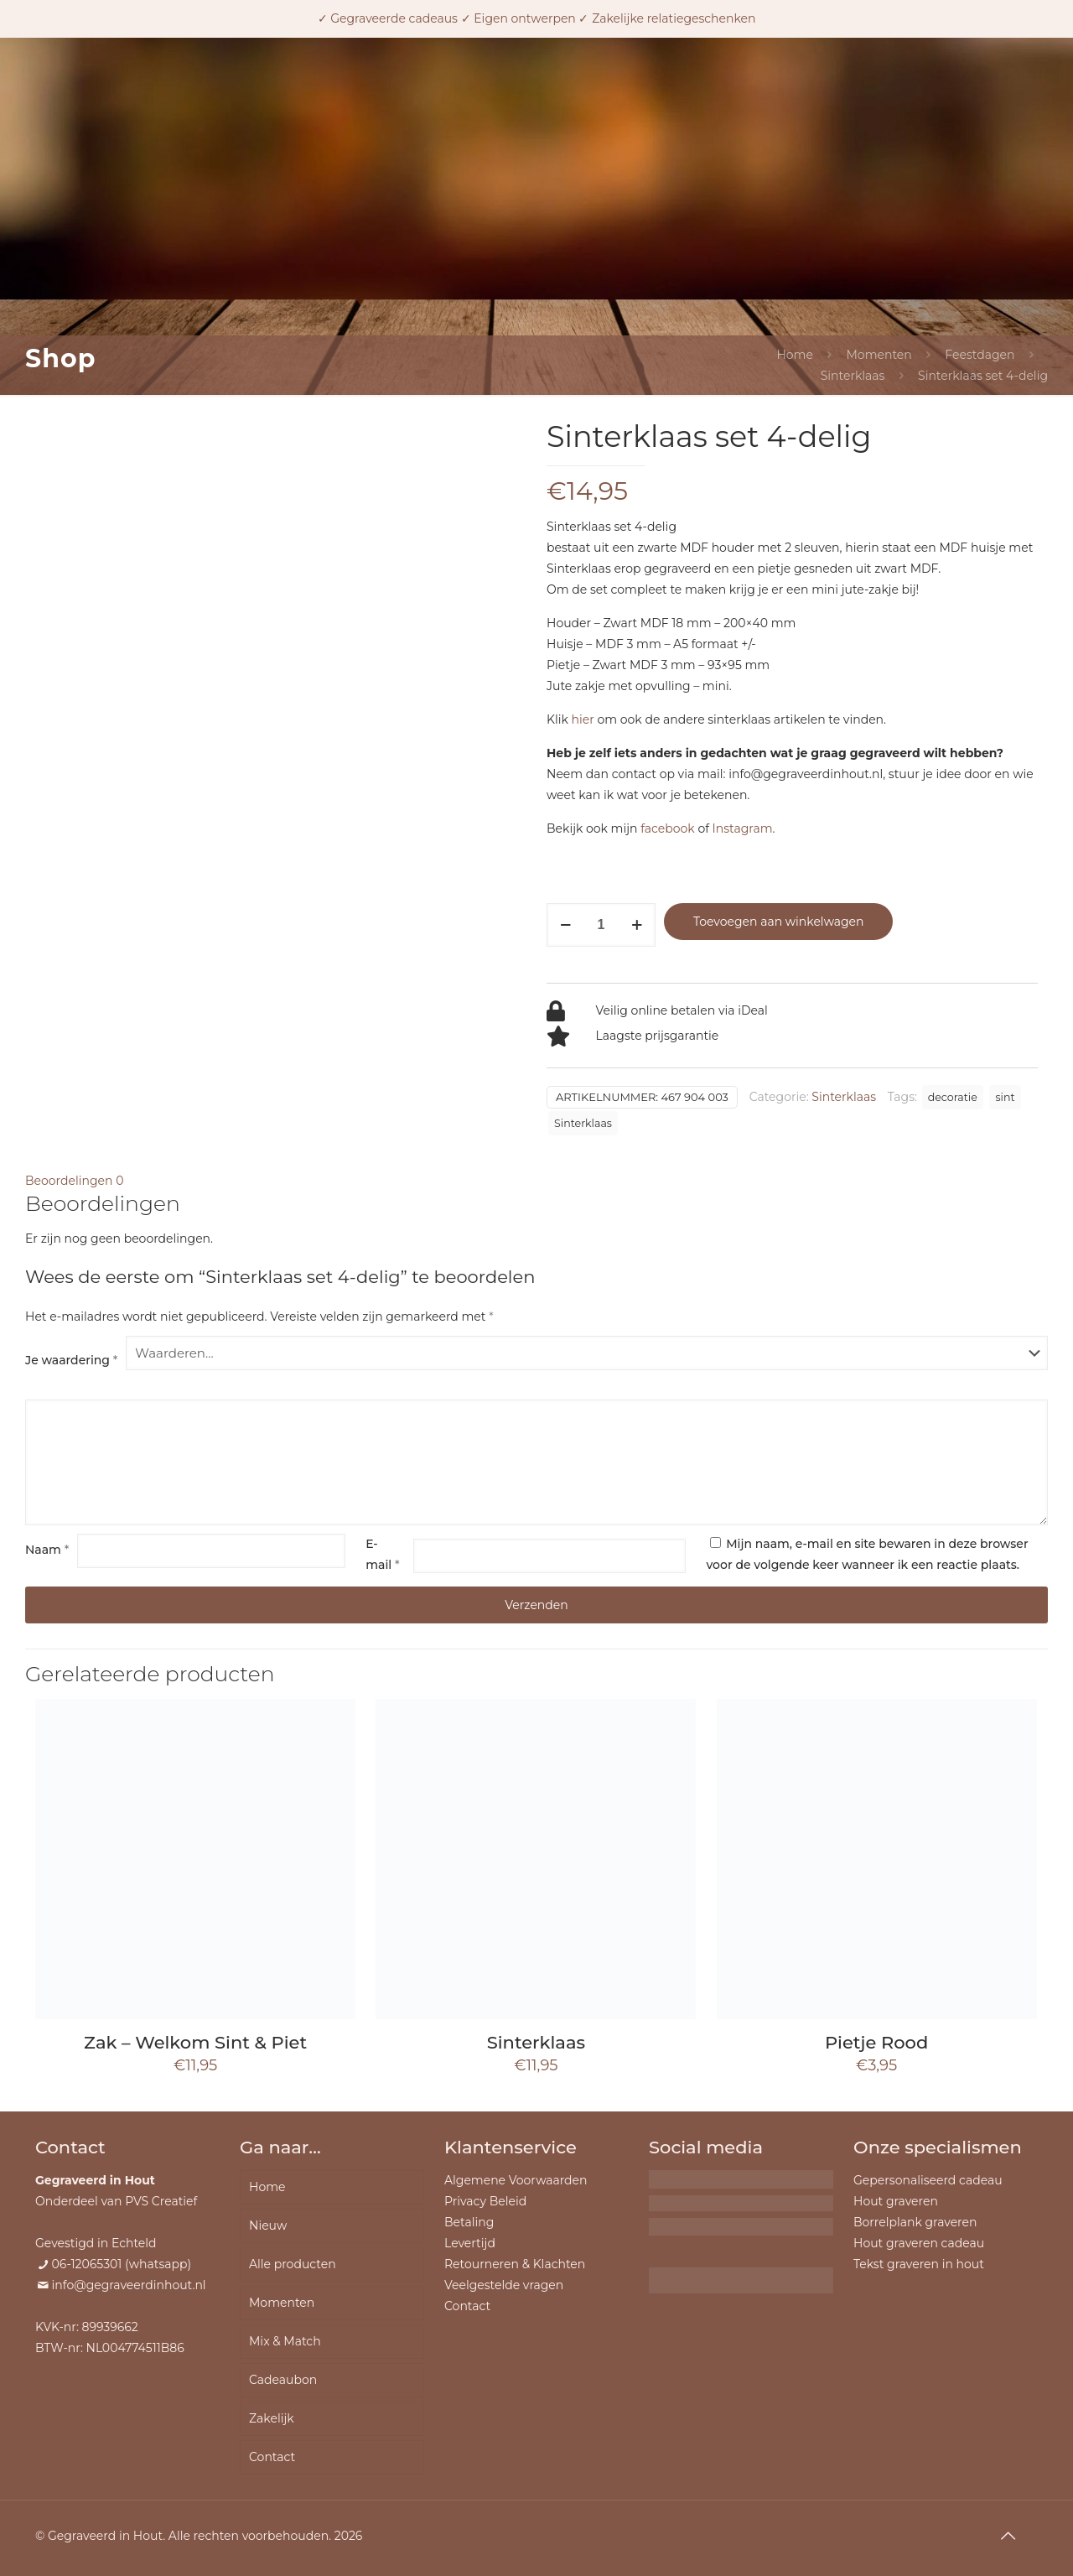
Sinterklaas (853, 375)
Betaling (469, 2222)
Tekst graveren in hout (918, 2264)
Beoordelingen (74, 1180)
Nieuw (268, 2225)
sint (1004, 1097)
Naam (47, 1549)
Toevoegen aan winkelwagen (778, 921)
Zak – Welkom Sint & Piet (195, 2042)
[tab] (536, 1181)
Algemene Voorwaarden (516, 2180)
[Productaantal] (601, 925)
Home (794, 354)
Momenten (879, 354)
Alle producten (292, 2264)
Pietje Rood (876, 2042)
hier (583, 719)
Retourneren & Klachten (514, 2264)
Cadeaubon (283, 2379)
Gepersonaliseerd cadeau (928, 2180)
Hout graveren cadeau (918, 2243)
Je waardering (71, 1360)
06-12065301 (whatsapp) (121, 2264)
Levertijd (469, 2243)
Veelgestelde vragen (503, 2285)
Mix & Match (285, 2341)
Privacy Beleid (485, 2201)
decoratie (952, 1097)
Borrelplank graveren (915, 2222)
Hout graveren (895, 2201)
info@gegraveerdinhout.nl (129, 2285)
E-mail (382, 1554)
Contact (272, 2456)
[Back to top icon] (1007, 2535)
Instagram (743, 828)
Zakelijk (271, 2418)
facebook (667, 828)
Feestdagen (979, 354)
